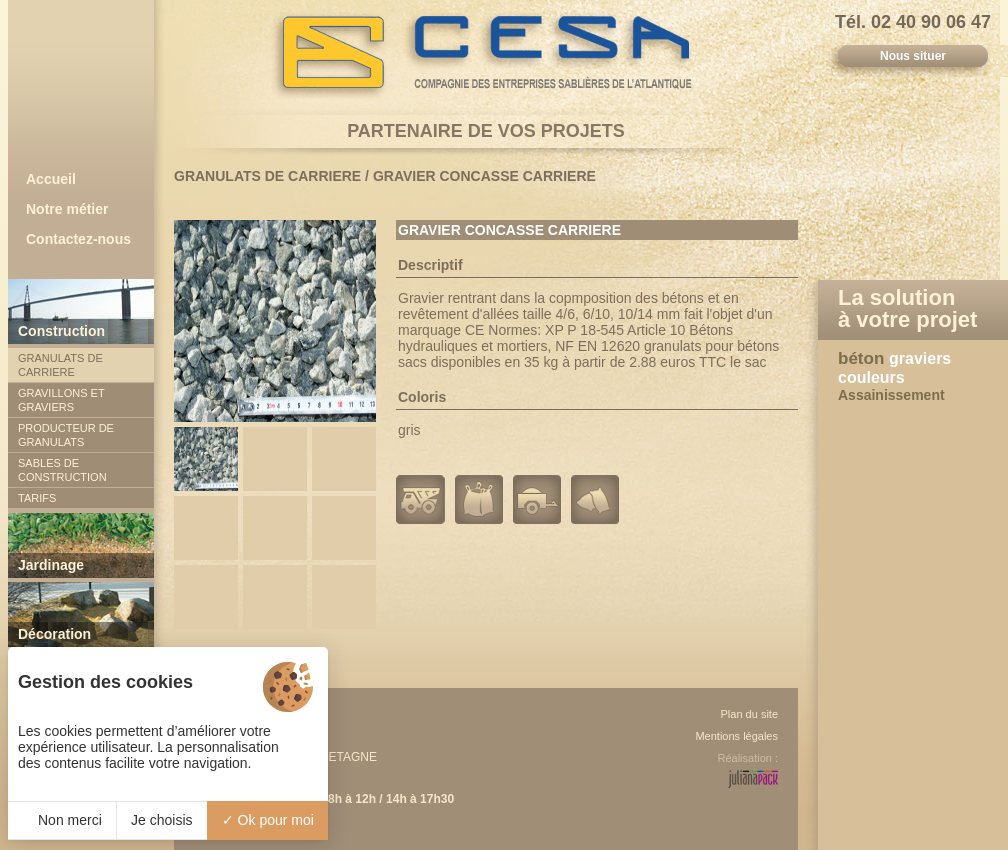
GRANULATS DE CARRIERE (60, 365)
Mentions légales (736, 736)
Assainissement (891, 395)
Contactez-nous (78, 239)
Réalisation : (747, 758)
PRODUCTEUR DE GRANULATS (66, 435)
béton (863, 358)
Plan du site (749, 714)
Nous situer (913, 56)
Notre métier (67, 209)
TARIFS (37, 498)
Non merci (62, 820)
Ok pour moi (268, 820)
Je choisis (161, 820)
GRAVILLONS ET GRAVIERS (61, 400)
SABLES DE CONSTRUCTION (62, 470)
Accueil (51, 179)
